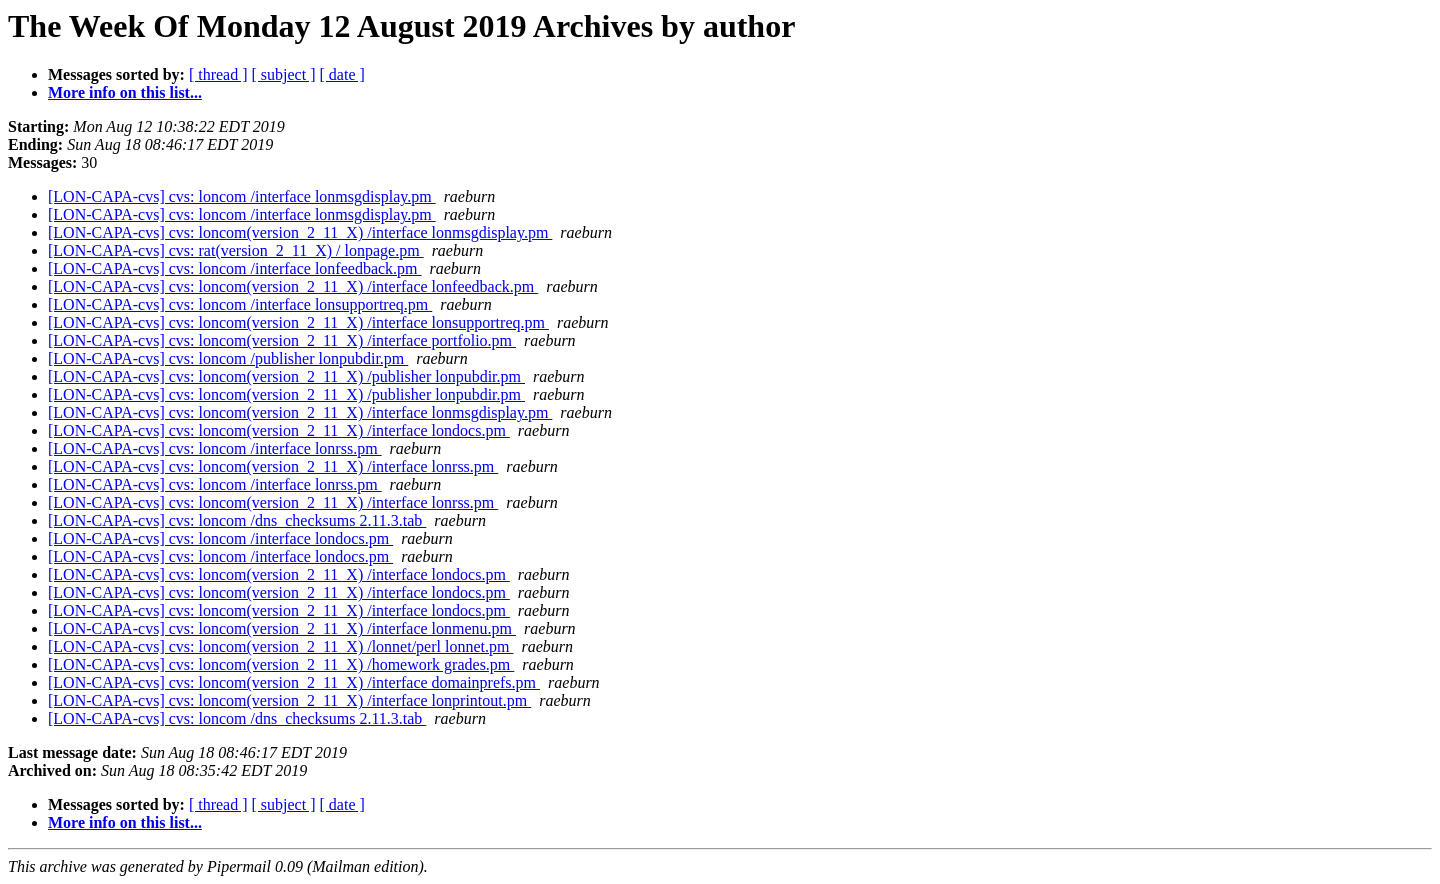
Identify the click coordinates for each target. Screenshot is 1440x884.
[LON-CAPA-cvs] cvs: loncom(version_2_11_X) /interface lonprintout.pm (289, 700)
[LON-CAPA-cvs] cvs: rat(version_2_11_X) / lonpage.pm (236, 250)
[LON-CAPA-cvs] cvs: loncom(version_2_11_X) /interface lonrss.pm (273, 466)
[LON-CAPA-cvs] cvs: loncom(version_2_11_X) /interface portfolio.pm (282, 340)
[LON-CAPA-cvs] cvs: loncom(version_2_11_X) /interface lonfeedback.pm (293, 286)
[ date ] (342, 74)
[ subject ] (284, 74)
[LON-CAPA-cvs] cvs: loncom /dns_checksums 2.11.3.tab (237, 520)
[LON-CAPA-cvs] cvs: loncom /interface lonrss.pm (215, 448)
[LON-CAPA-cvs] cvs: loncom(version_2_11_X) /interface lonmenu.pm (282, 628)
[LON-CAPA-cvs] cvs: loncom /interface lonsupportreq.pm (240, 304)
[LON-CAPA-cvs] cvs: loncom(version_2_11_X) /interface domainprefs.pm (294, 682)
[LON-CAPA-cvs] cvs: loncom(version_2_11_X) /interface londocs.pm (279, 430)
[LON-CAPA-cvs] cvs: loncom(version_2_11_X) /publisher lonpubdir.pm (286, 376)
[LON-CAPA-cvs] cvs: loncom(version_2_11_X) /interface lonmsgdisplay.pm (300, 232)
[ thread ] (218, 74)
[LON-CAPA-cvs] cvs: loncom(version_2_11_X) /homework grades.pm (281, 664)
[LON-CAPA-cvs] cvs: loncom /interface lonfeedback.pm (235, 268)
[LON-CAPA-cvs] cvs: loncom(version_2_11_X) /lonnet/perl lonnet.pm (280, 646)
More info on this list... (125, 92)
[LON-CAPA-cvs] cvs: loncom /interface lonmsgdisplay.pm (242, 196)
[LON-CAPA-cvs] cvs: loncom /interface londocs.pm (220, 538)
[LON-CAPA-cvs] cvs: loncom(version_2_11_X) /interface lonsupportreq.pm (298, 322)
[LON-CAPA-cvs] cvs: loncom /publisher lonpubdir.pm (228, 358)
